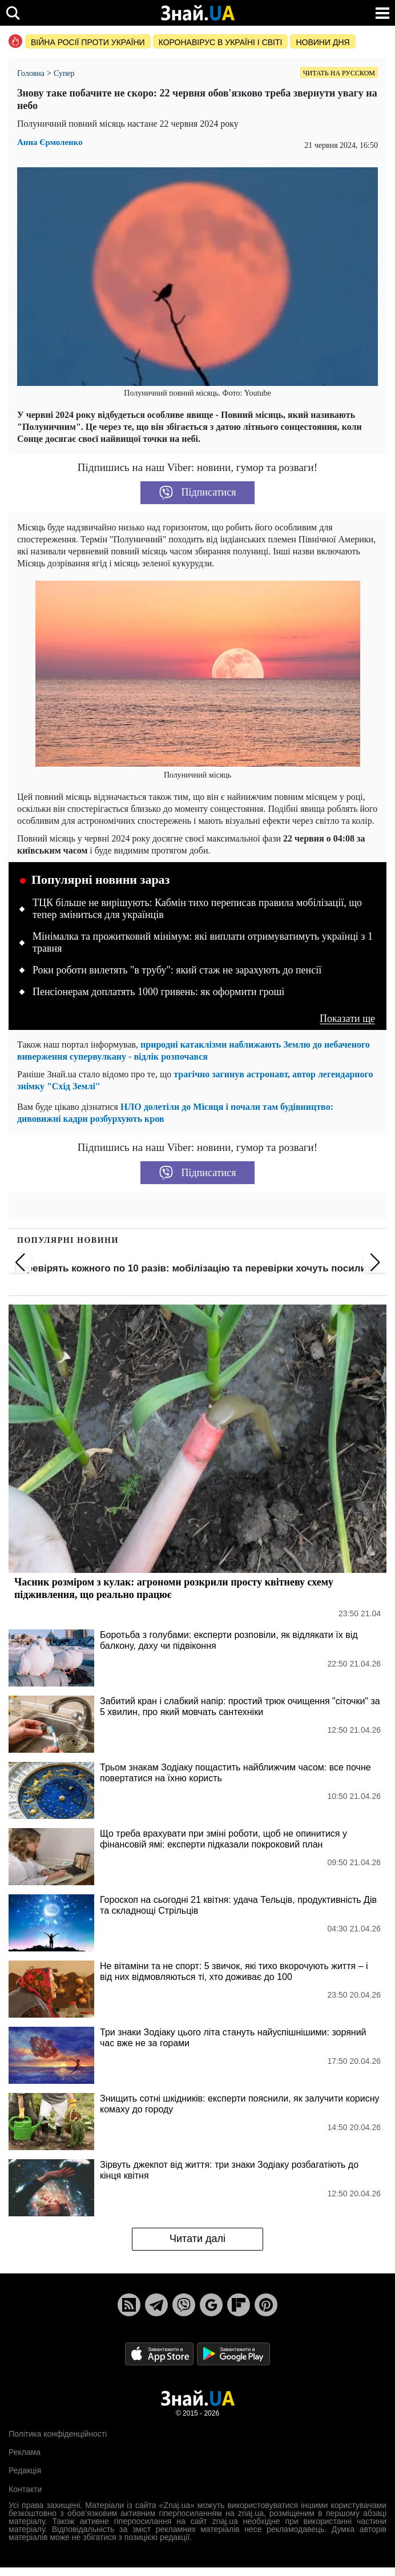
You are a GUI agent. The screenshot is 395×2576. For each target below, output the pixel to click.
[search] (13, 13)
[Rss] (129, 2304)
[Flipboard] (238, 2304)
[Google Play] (233, 2353)
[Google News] (211, 2304)
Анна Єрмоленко (50, 142)
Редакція (25, 2470)
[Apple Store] (160, 2353)
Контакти (25, 2489)
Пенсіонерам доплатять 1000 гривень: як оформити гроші (158, 991)
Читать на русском (339, 73)
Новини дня (322, 42)
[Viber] (183, 2304)
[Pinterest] (266, 2304)
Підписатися (197, 493)
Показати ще (347, 1018)
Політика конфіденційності (58, 2433)
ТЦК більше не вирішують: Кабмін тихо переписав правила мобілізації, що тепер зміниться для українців (197, 909)
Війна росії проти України (88, 42)
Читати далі (197, 2238)
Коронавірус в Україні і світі (221, 42)
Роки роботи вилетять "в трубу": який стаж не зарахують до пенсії (177, 970)
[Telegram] (156, 2304)
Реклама (25, 2452)
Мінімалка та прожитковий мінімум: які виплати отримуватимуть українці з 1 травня (203, 943)
